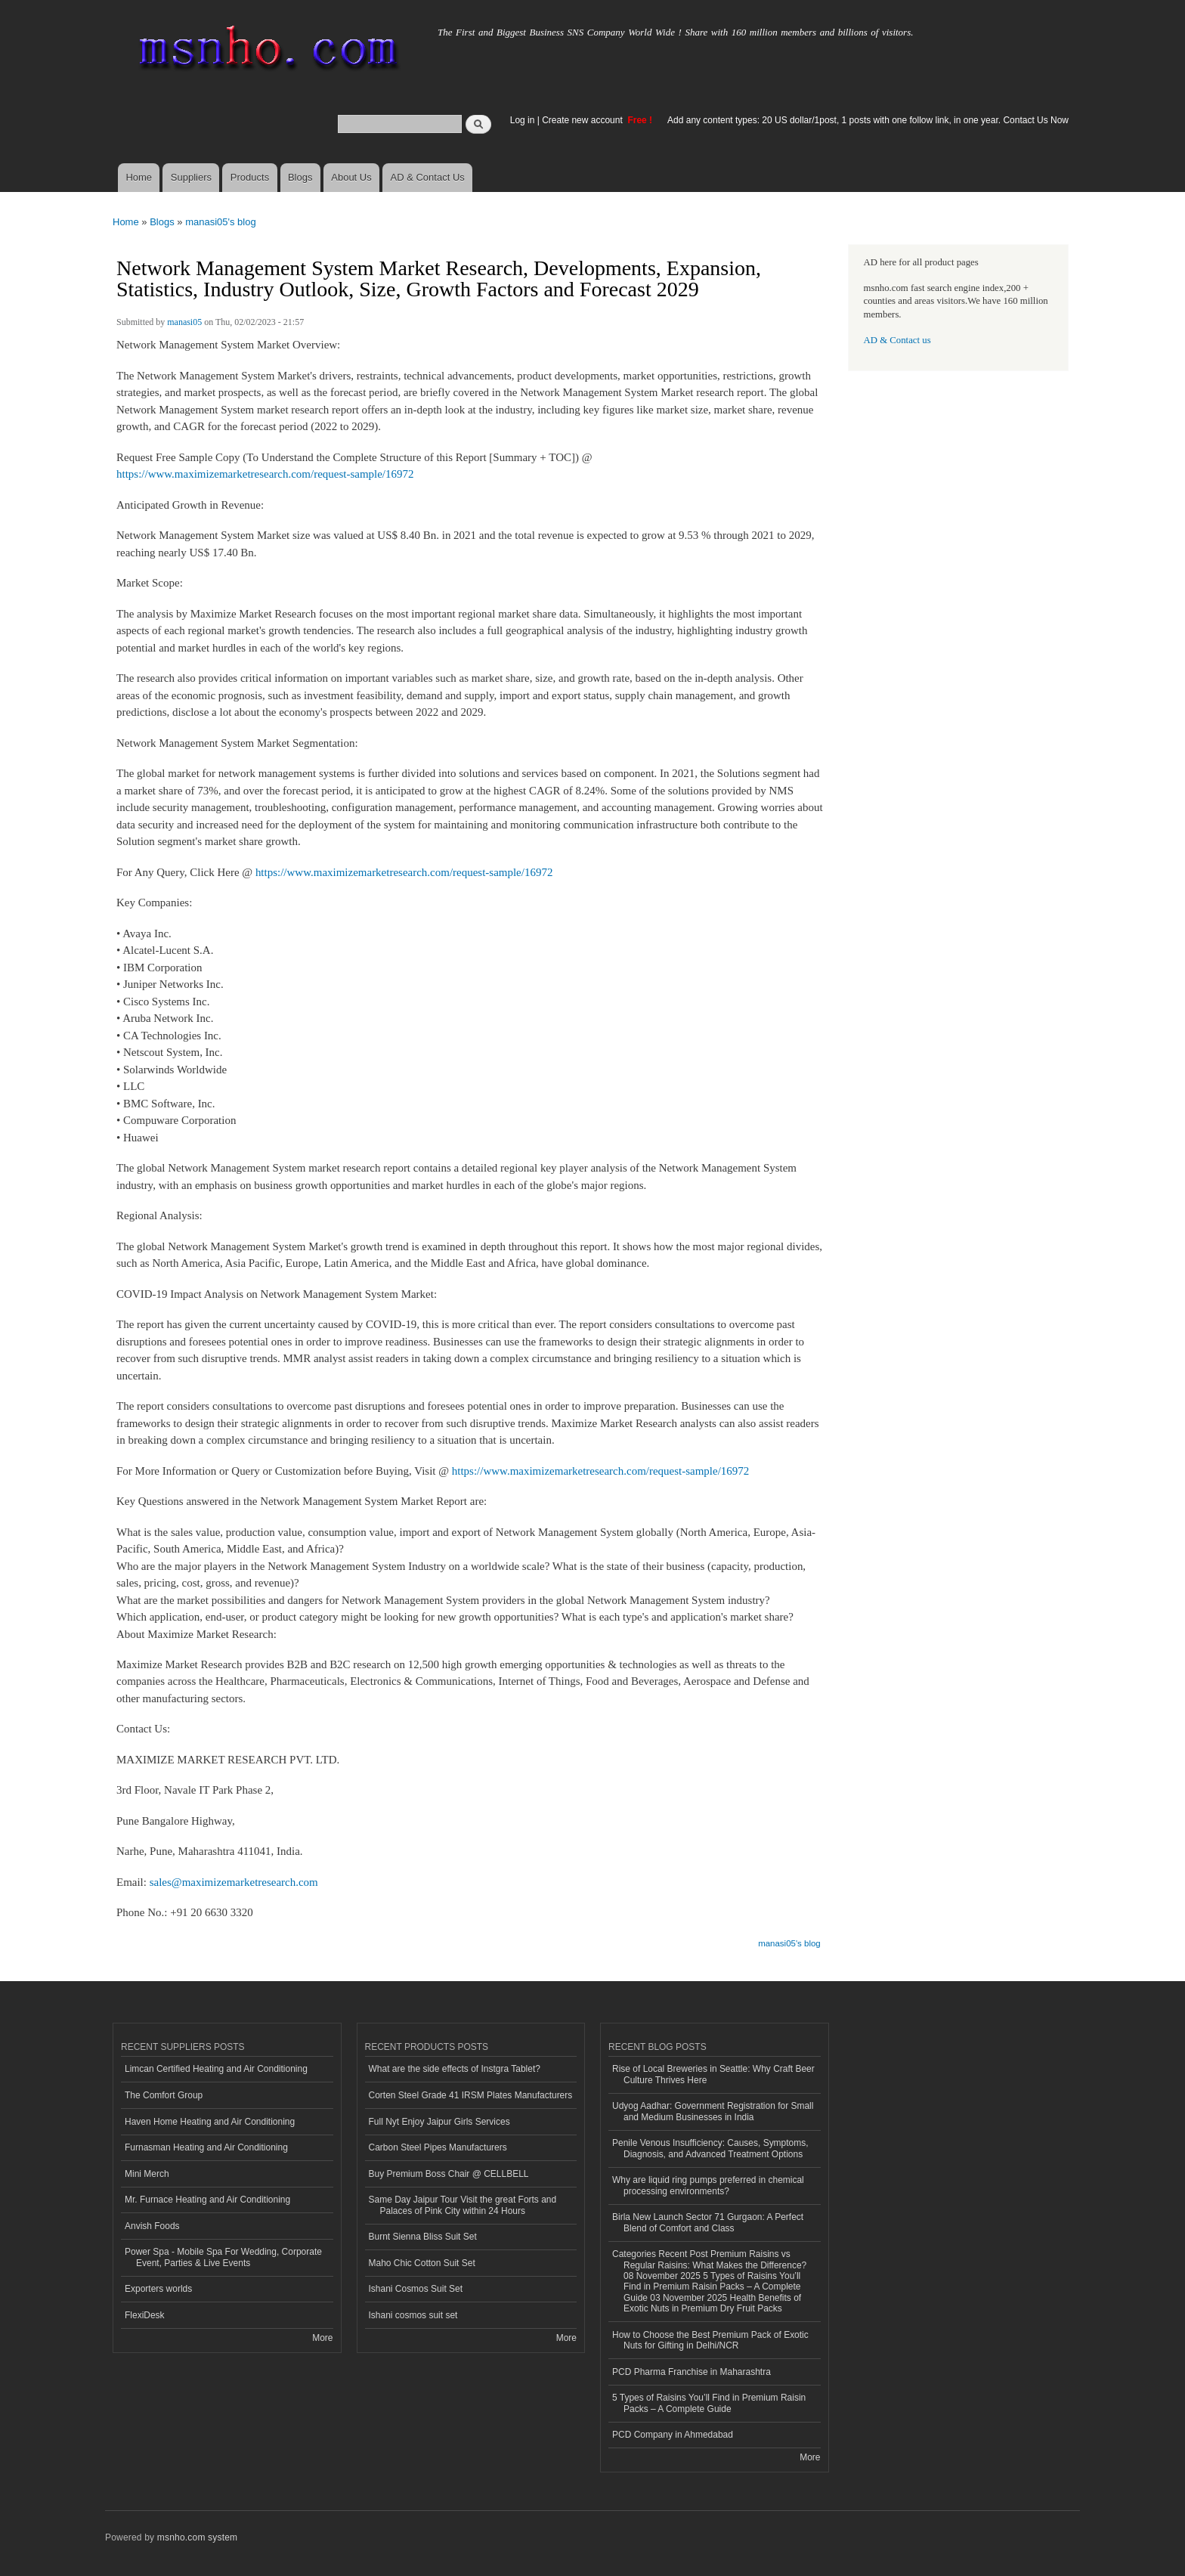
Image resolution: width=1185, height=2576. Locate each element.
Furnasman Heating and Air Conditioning (206, 2147)
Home (138, 177)
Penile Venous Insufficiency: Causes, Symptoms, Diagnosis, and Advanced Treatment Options (710, 2148)
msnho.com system (197, 2537)
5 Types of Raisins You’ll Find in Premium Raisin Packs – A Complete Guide (709, 2402)
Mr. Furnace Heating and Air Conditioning (207, 2199)
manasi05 (184, 322)
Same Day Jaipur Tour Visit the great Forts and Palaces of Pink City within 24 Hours (463, 2204)
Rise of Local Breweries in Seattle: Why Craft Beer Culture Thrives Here (713, 2074)
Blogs (300, 177)
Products (250, 177)
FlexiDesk (145, 2315)
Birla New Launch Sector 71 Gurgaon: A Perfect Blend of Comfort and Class (707, 2222)
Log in (522, 120)
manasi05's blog (220, 222)
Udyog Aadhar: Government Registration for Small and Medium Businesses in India (712, 2111)
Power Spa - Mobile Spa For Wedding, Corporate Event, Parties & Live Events (223, 2257)
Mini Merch (147, 2174)
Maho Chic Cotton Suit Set (422, 2263)
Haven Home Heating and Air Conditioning (210, 2121)
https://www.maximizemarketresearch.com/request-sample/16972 (265, 474)
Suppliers (191, 177)
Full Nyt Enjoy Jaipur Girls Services (439, 2121)
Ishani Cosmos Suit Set (416, 2288)
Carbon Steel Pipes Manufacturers (438, 2147)
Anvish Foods (152, 2226)
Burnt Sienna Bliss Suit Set (423, 2236)
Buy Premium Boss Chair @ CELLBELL (449, 2174)
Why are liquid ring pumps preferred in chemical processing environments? (708, 2185)
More (322, 2338)
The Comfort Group (164, 2095)
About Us (351, 177)
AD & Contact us (897, 340)
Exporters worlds (158, 2288)
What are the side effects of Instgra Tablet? (454, 2069)
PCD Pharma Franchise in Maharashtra (691, 2372)
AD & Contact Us (428, 177)
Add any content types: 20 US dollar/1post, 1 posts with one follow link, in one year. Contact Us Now (868, 120)
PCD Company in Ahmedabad (672, 2434)
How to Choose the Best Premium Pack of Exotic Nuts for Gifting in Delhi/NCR (710, 2340)
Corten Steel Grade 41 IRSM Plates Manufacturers (471, 2095)
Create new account (583, 120)
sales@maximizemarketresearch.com (234, 1882)
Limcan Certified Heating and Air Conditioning (216, 2069)
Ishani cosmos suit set (413, 2315)
